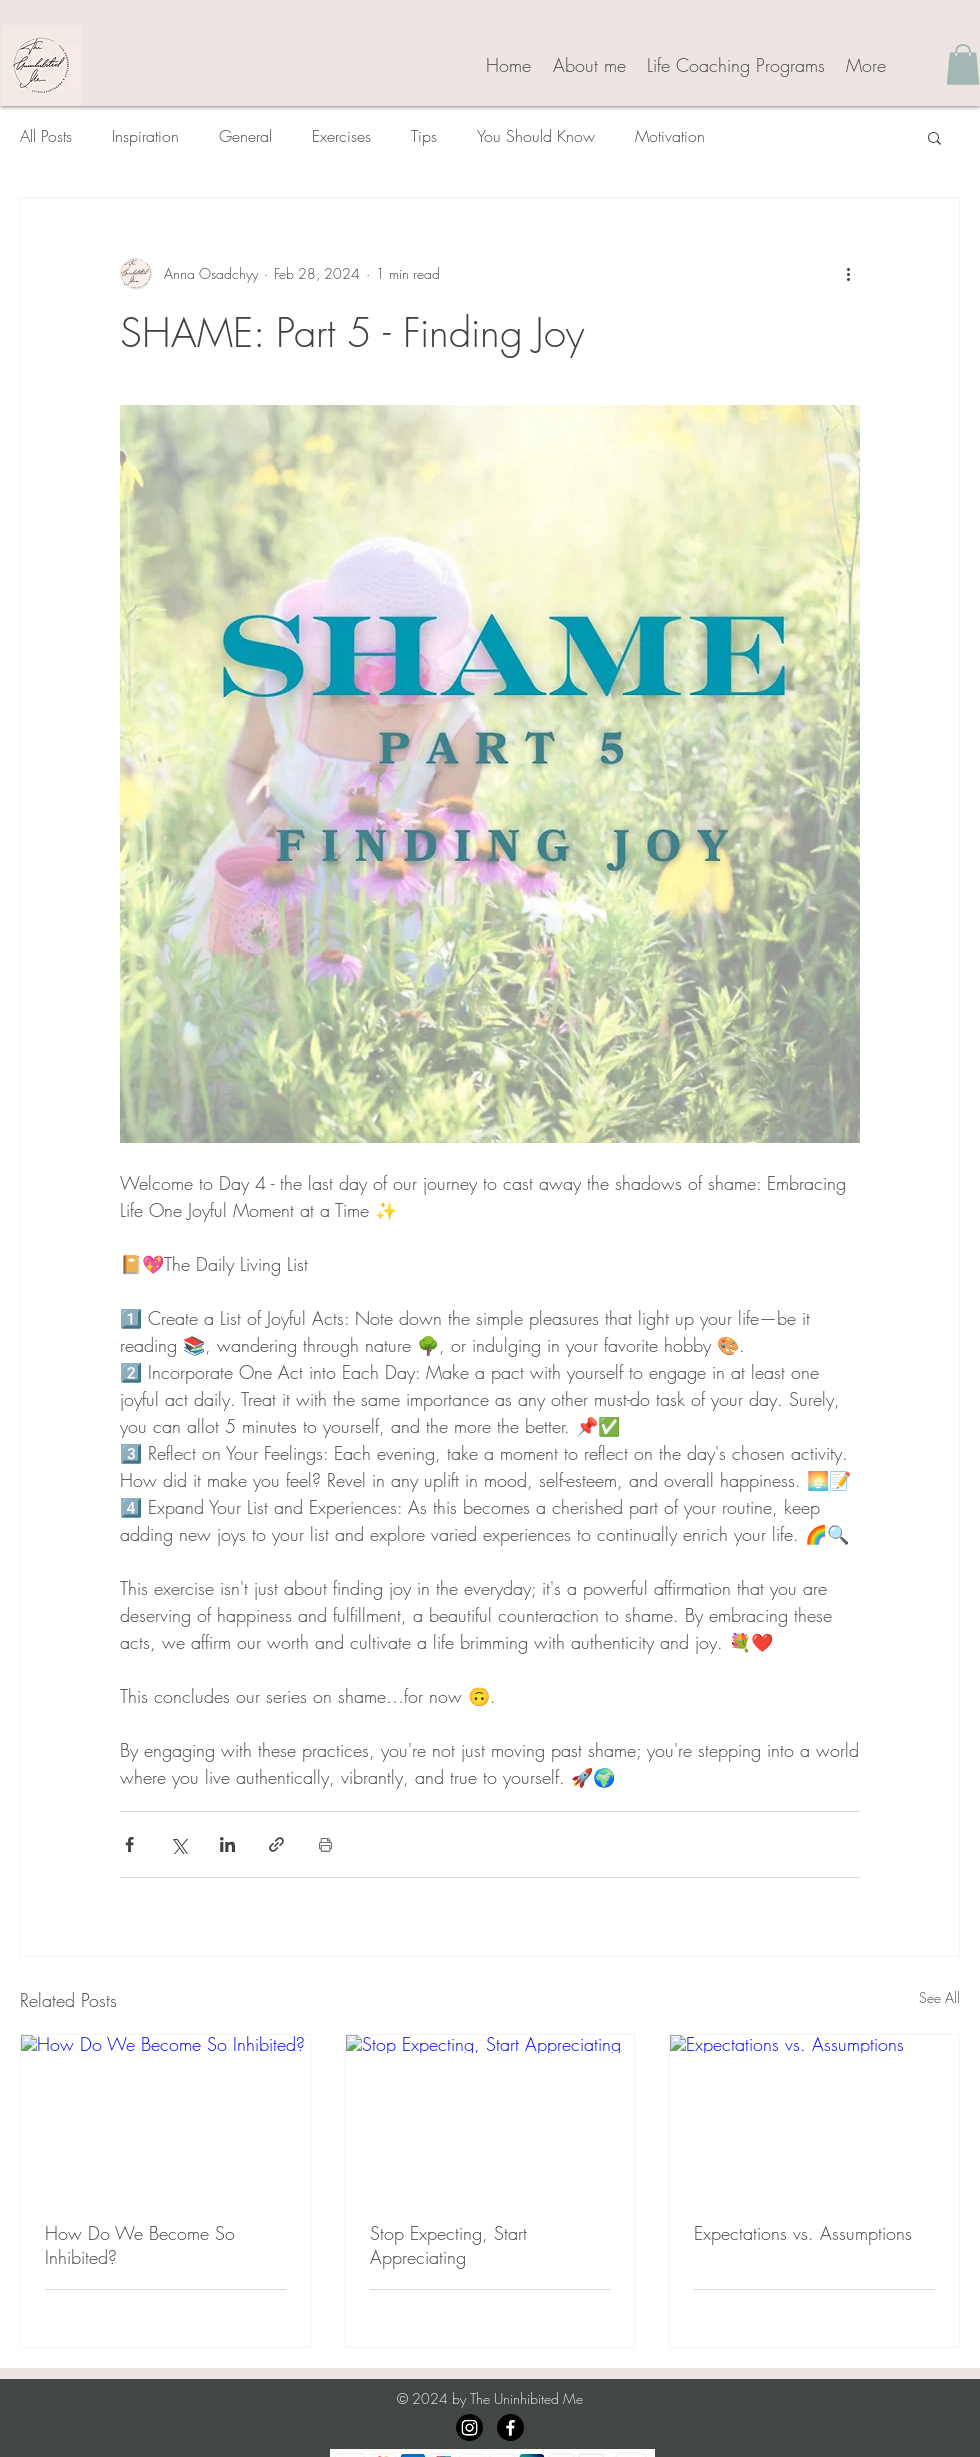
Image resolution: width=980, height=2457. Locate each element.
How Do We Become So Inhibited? (140, 2245)
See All (939, 1997)
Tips (424, 136)
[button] (963, 64)
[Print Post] (325, 1844)
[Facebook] (510, 2427)
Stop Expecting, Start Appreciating (448, 2245)
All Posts (46, 136)
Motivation (670, 136)
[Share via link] (276, 1844)
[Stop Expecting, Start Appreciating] (490, 2116)
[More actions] (848, 274)
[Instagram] (469, 2427)
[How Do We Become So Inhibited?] (165, 2116)
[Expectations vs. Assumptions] (814, 2116)
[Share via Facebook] (129, 1844)
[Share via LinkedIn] (227, 1844)
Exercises (341, 136)
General (245, 136)
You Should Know (536, 136)
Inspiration (145, 136)
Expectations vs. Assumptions (803, 2233)
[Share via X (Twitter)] (178, 1844)
